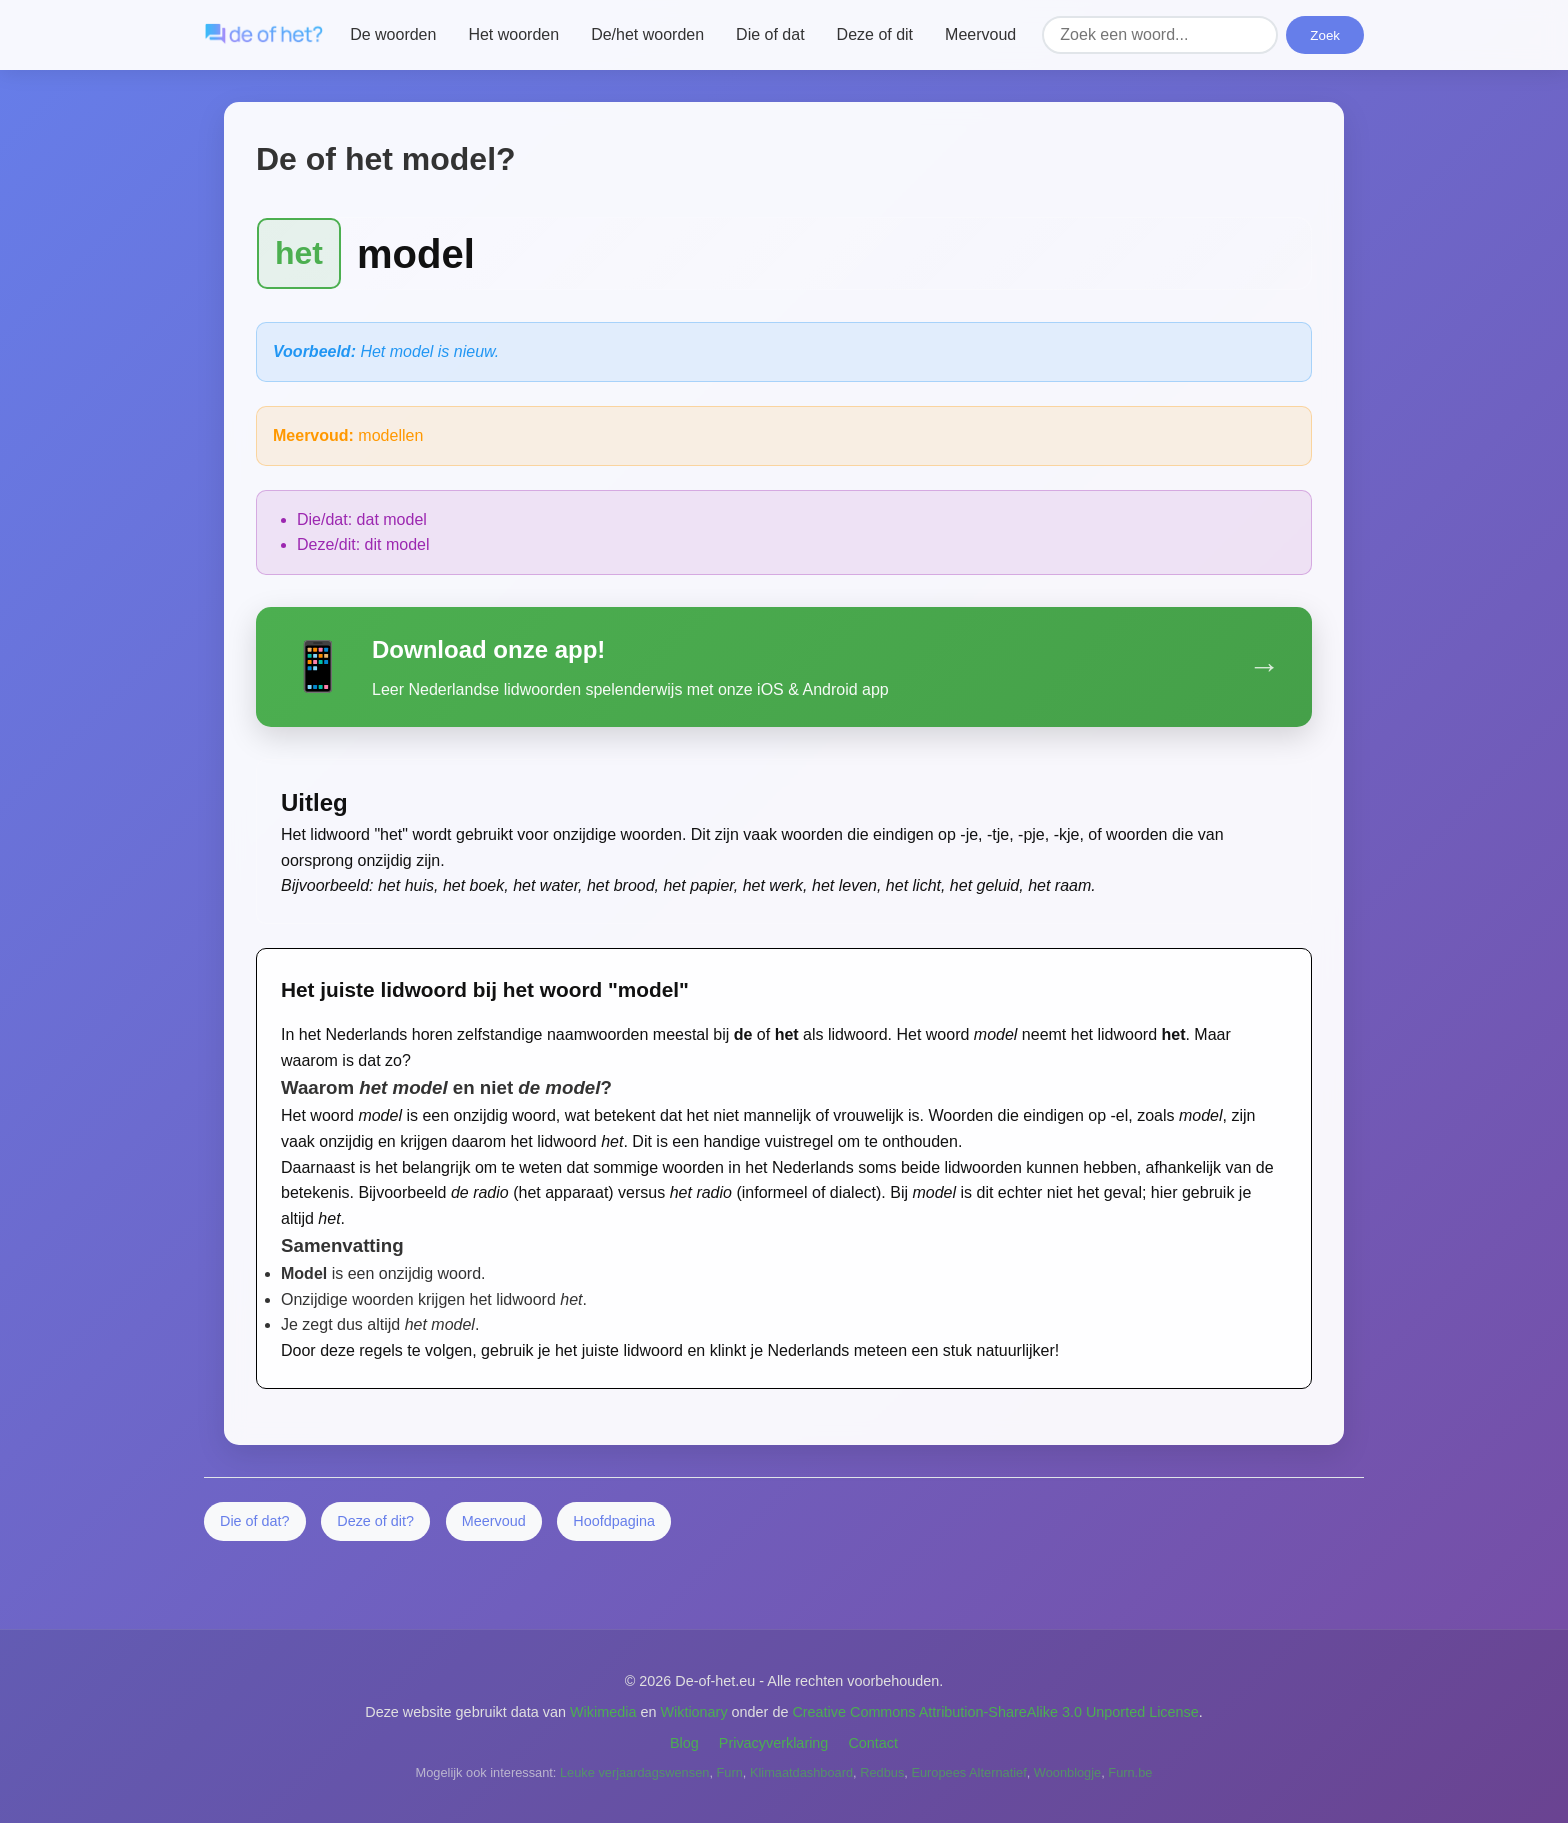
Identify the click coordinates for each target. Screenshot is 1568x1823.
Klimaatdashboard (801, 1772)
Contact (873, 1743)
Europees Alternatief (968, 1772)
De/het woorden (647, 34)
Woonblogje (1067, 1772)
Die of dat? (255, 1521)
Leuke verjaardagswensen (634, 1772)
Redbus (882, 1772)
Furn (730, 1772)
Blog (684, 1743)
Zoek (1325, 35)
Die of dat (770, 34)
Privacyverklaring (774, 1743)
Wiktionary (693, 1712)
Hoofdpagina (614, 1521)
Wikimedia (603, 1712)
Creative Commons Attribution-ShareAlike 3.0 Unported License (995, 1712)
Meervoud (980, 34)
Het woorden (513, 34)
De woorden (393, 34)
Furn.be (1130, 1772)
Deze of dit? (375, 1521)
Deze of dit (875, 34)
